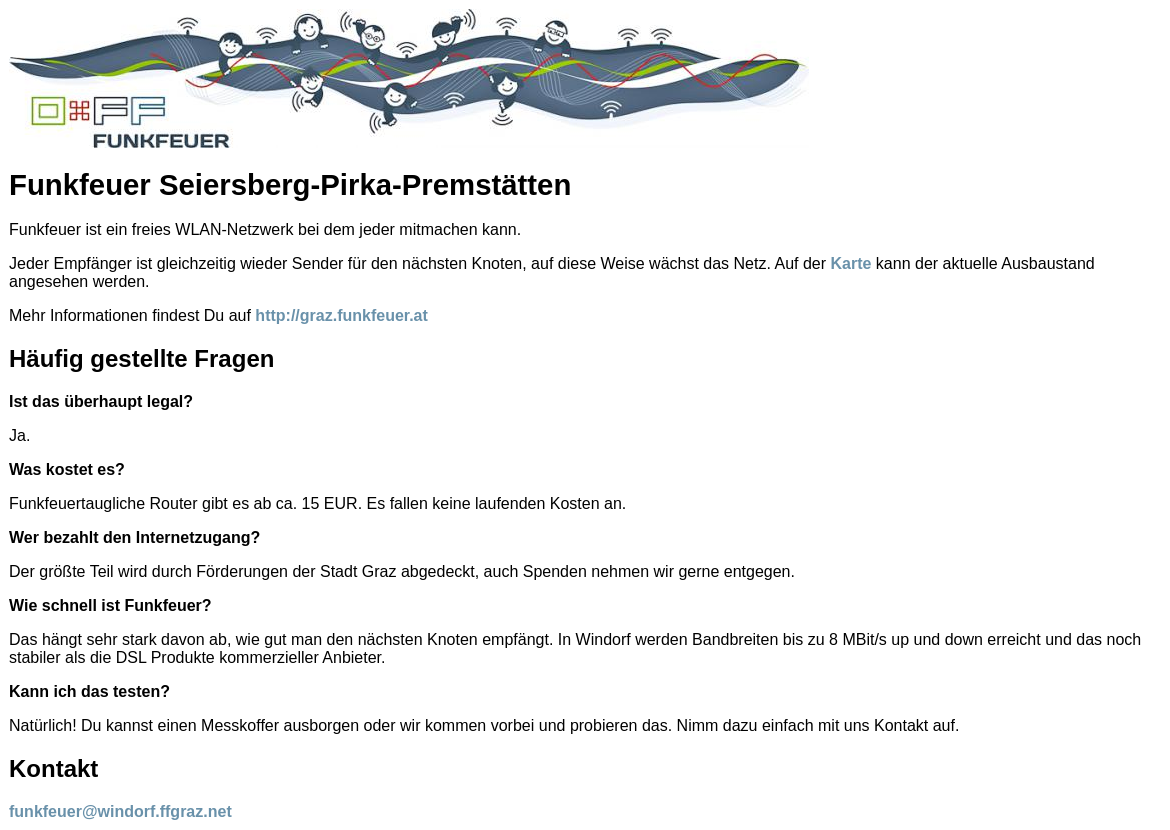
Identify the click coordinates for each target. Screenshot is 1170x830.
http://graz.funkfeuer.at (341, 315)
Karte (851, 263)
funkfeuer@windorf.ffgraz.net (120, 811)
